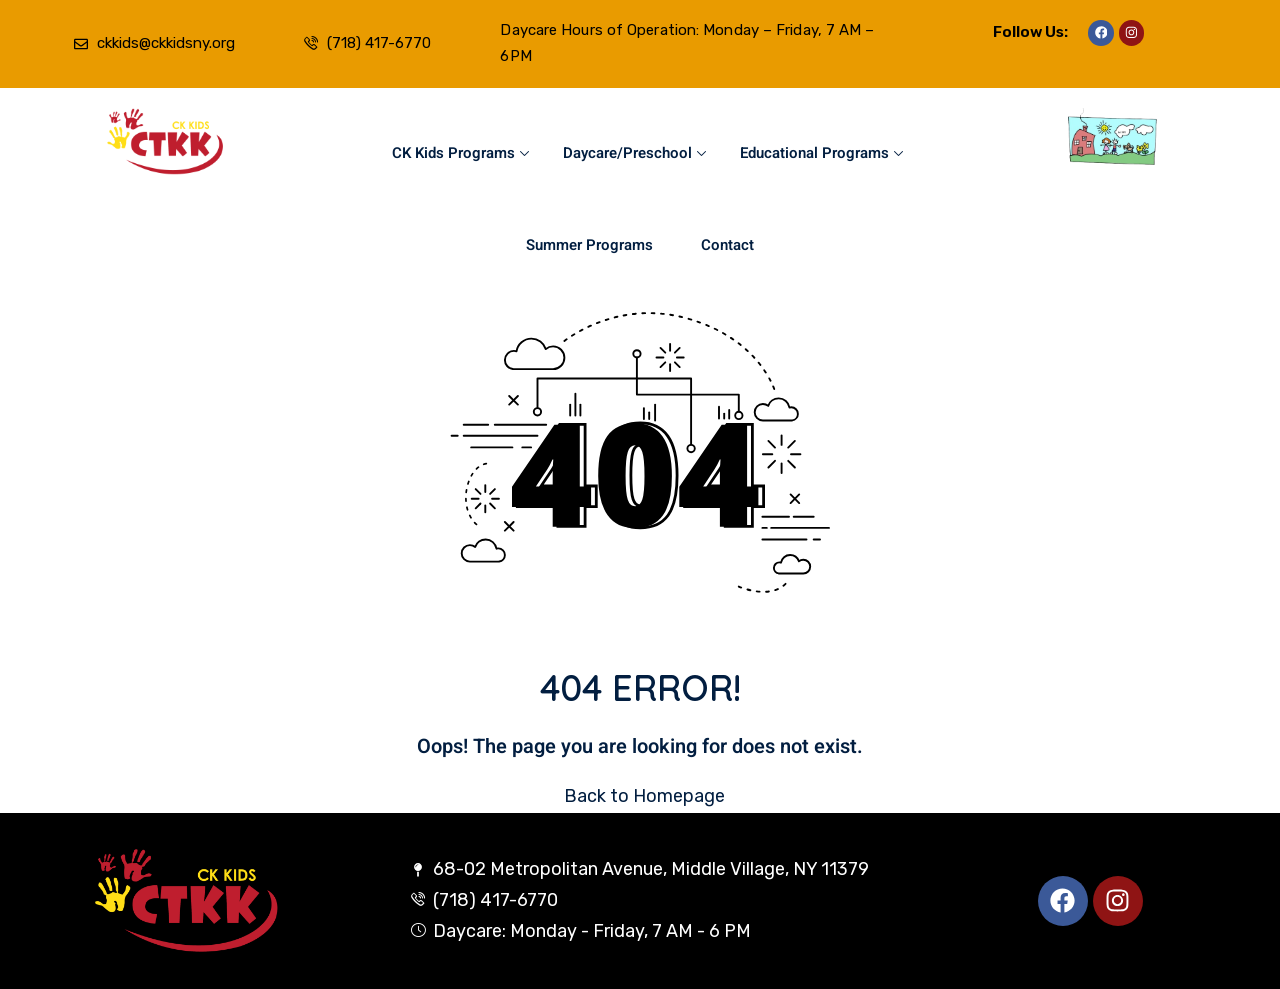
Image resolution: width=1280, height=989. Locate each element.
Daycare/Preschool (634, 153)
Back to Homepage (640, 796)
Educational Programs (821, 153)
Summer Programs (589, 245)
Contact (727, 245)
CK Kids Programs (460, 153)
